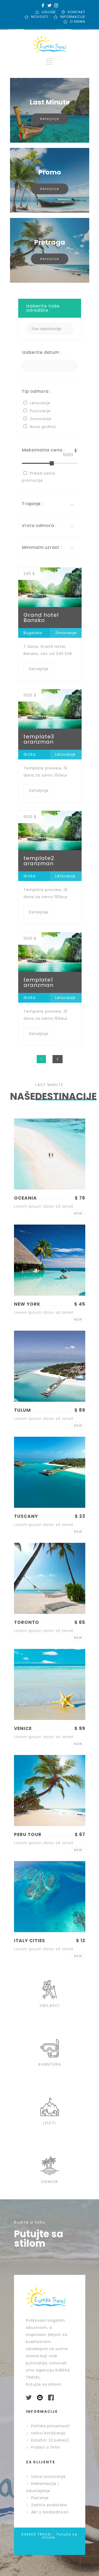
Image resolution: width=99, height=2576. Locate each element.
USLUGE (49, 11)
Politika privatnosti (48, 2426)
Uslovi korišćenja (45, 2433)
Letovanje (65, 754)
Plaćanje (37, 2497)
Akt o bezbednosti (47, 2512)
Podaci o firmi (43, 2447)
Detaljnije (49, 119)
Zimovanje (66, 632)
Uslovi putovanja (45, 2476)
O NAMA (77, 21)
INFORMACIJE (72, 16)
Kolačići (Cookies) (47, 2440)
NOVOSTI (39, 16)
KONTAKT (76, 11)
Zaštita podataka (46, 2505)
